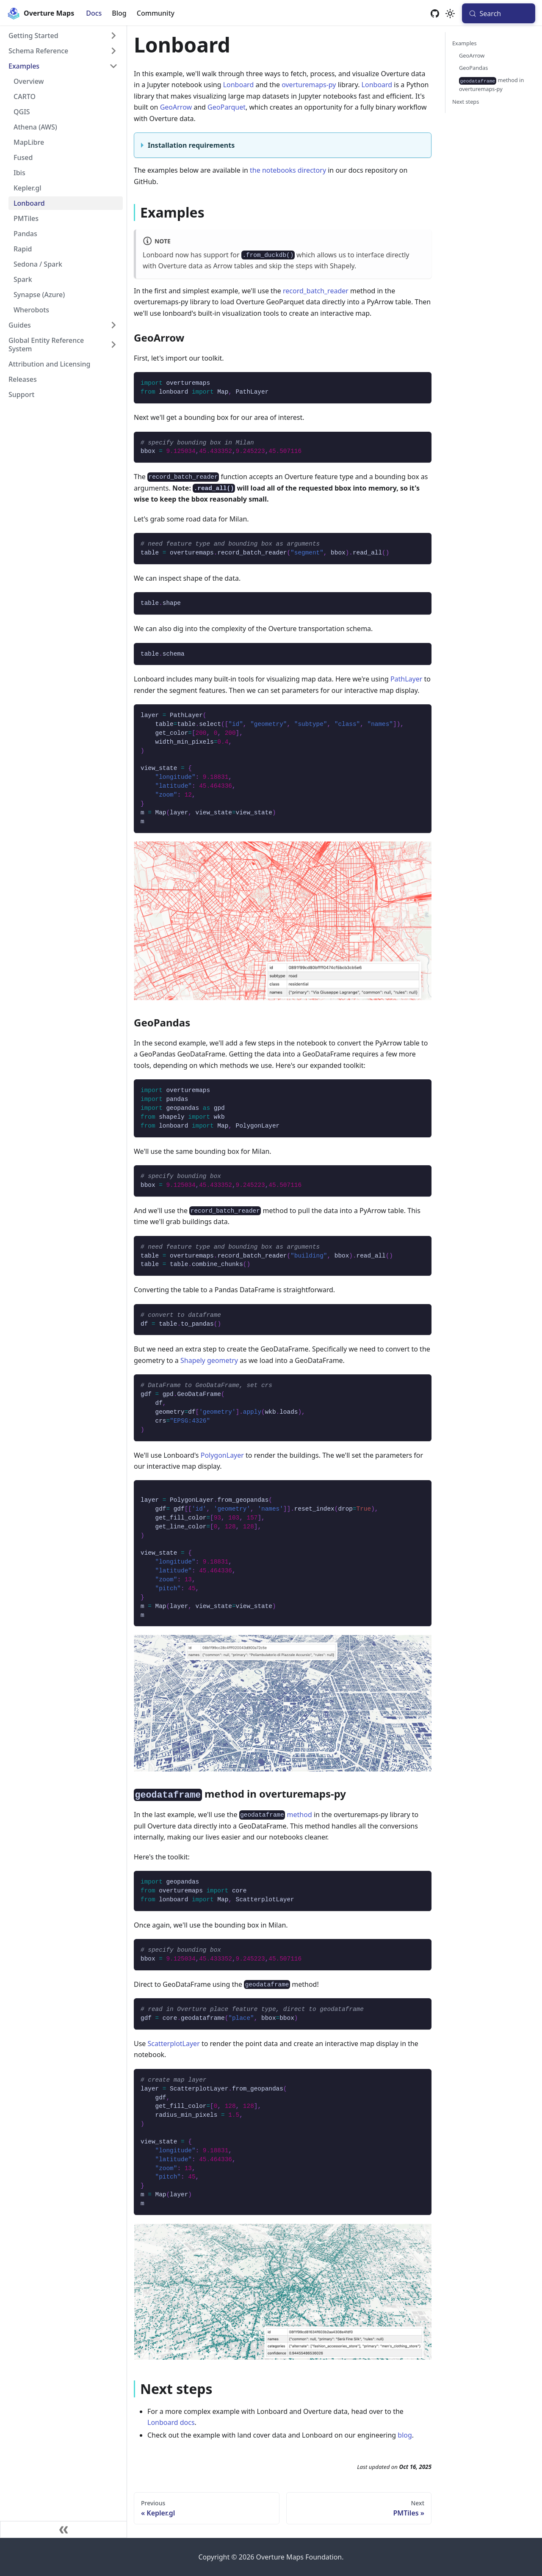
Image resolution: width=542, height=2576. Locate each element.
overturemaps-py (309, 84)
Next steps (465, 101)
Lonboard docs (171, 2422)
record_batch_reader (315, 290)
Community (155, 13)
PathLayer (406, 679)
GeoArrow (176, 107)
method (275, 1814)
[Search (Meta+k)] (498, 13)
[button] (63, 35)
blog (405, 2435)
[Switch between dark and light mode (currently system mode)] (450, 13)
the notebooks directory (288, 170)
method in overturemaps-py (491, 84)
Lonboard (238, 84)
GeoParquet (226, 107)
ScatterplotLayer (174, 2043)
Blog (119, 13)
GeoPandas (473, 68)
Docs (94, 13)
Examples (464, 43)
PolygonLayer (222, 1455)
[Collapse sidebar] (63, 2529)
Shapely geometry (209, 1360)
